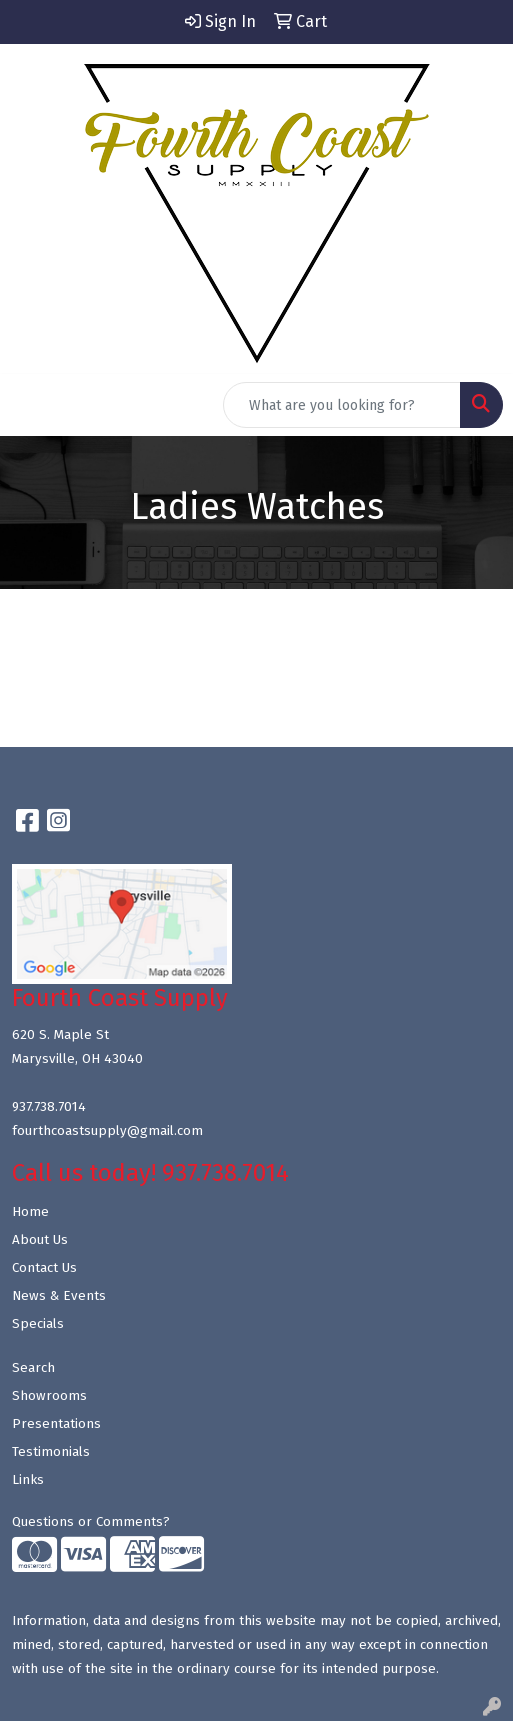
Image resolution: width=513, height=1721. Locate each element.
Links (28, 1480)
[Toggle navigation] (31, 405)
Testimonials (51, 1452)
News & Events (59, 1296)
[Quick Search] (342, 405)
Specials (38, 1324)
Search (33, 1368)
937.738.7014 (49, 1107)
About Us (40, 1240)
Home (30, 1212)
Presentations (56, 1424)
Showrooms (49, 1396)
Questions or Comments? (91, 1522)
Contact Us (44, 1268)
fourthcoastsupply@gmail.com (107, 1131)
